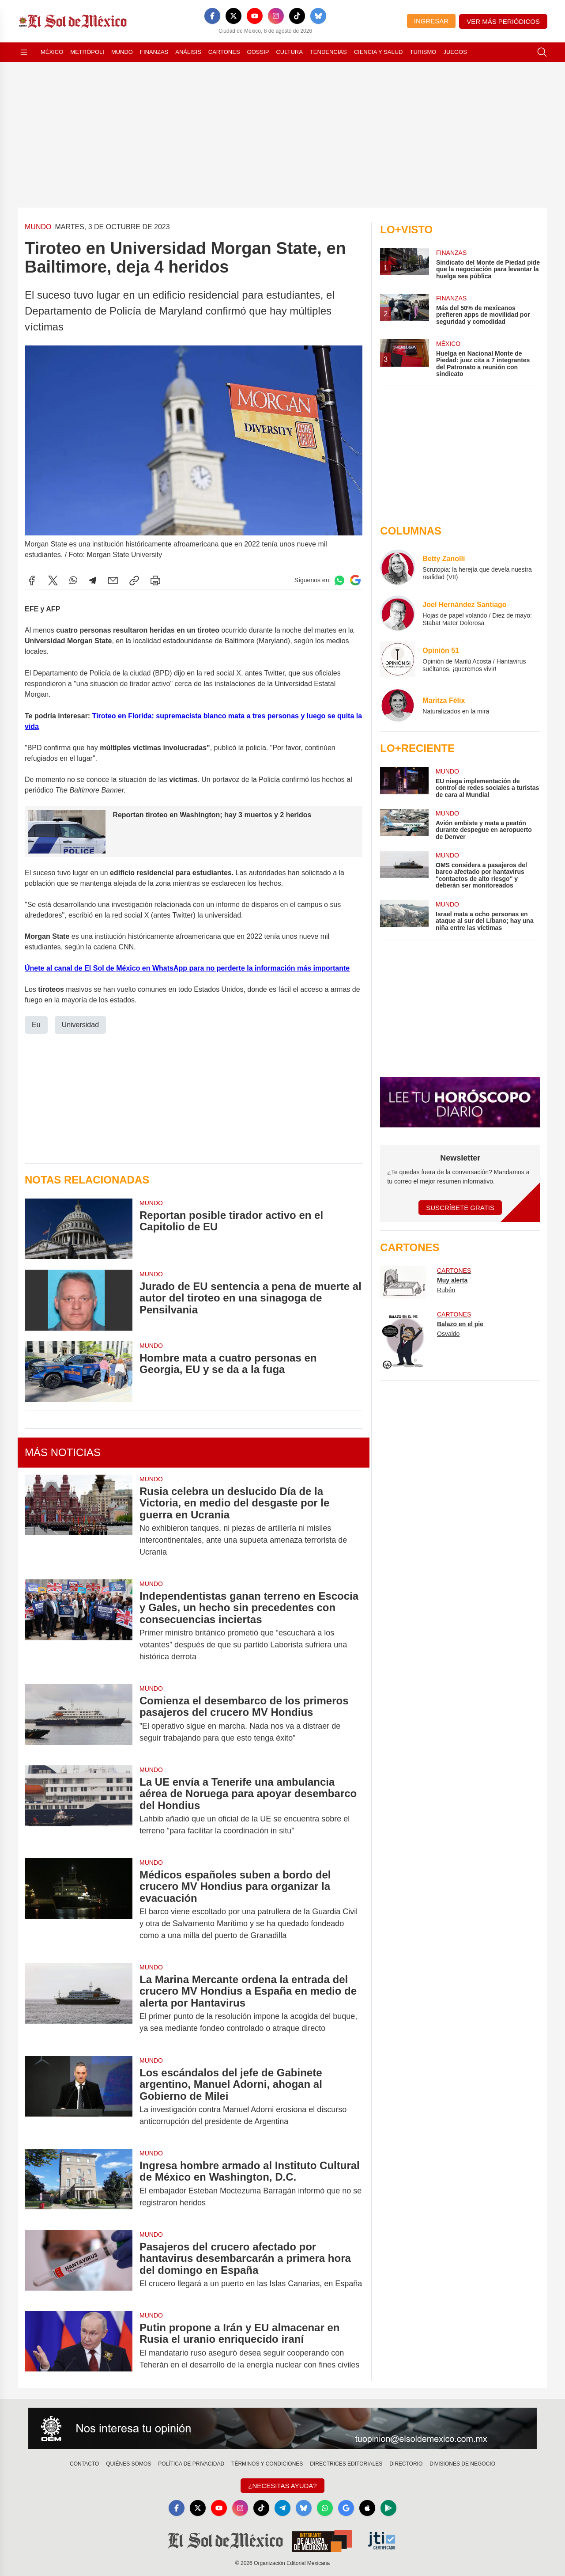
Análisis (188, 52)
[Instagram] (276, 16)
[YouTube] (255, 16)
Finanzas (154, 52)
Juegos (455, 52)
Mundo (122, 52)
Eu (36, 1024)
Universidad (80, 1024)
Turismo (423, 52)
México (52, 52)
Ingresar (431, 21)
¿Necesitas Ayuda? (282, 2485)
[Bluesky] (318, 16)
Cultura (289, 52)
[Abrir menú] (24, 52)
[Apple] (367, 2508)
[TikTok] (297, 16)
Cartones (224, 52)
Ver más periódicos (503, 21)
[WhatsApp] (325, 2508)
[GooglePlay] (388, 2508)
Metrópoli (87, 52)
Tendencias (328, 52)
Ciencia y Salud (378, 52)
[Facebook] (212, 16)
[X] (233, 16)
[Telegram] (282, 2508)
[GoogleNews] (346, 2508)
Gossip (258, 52)
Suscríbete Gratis (460, 1207)
